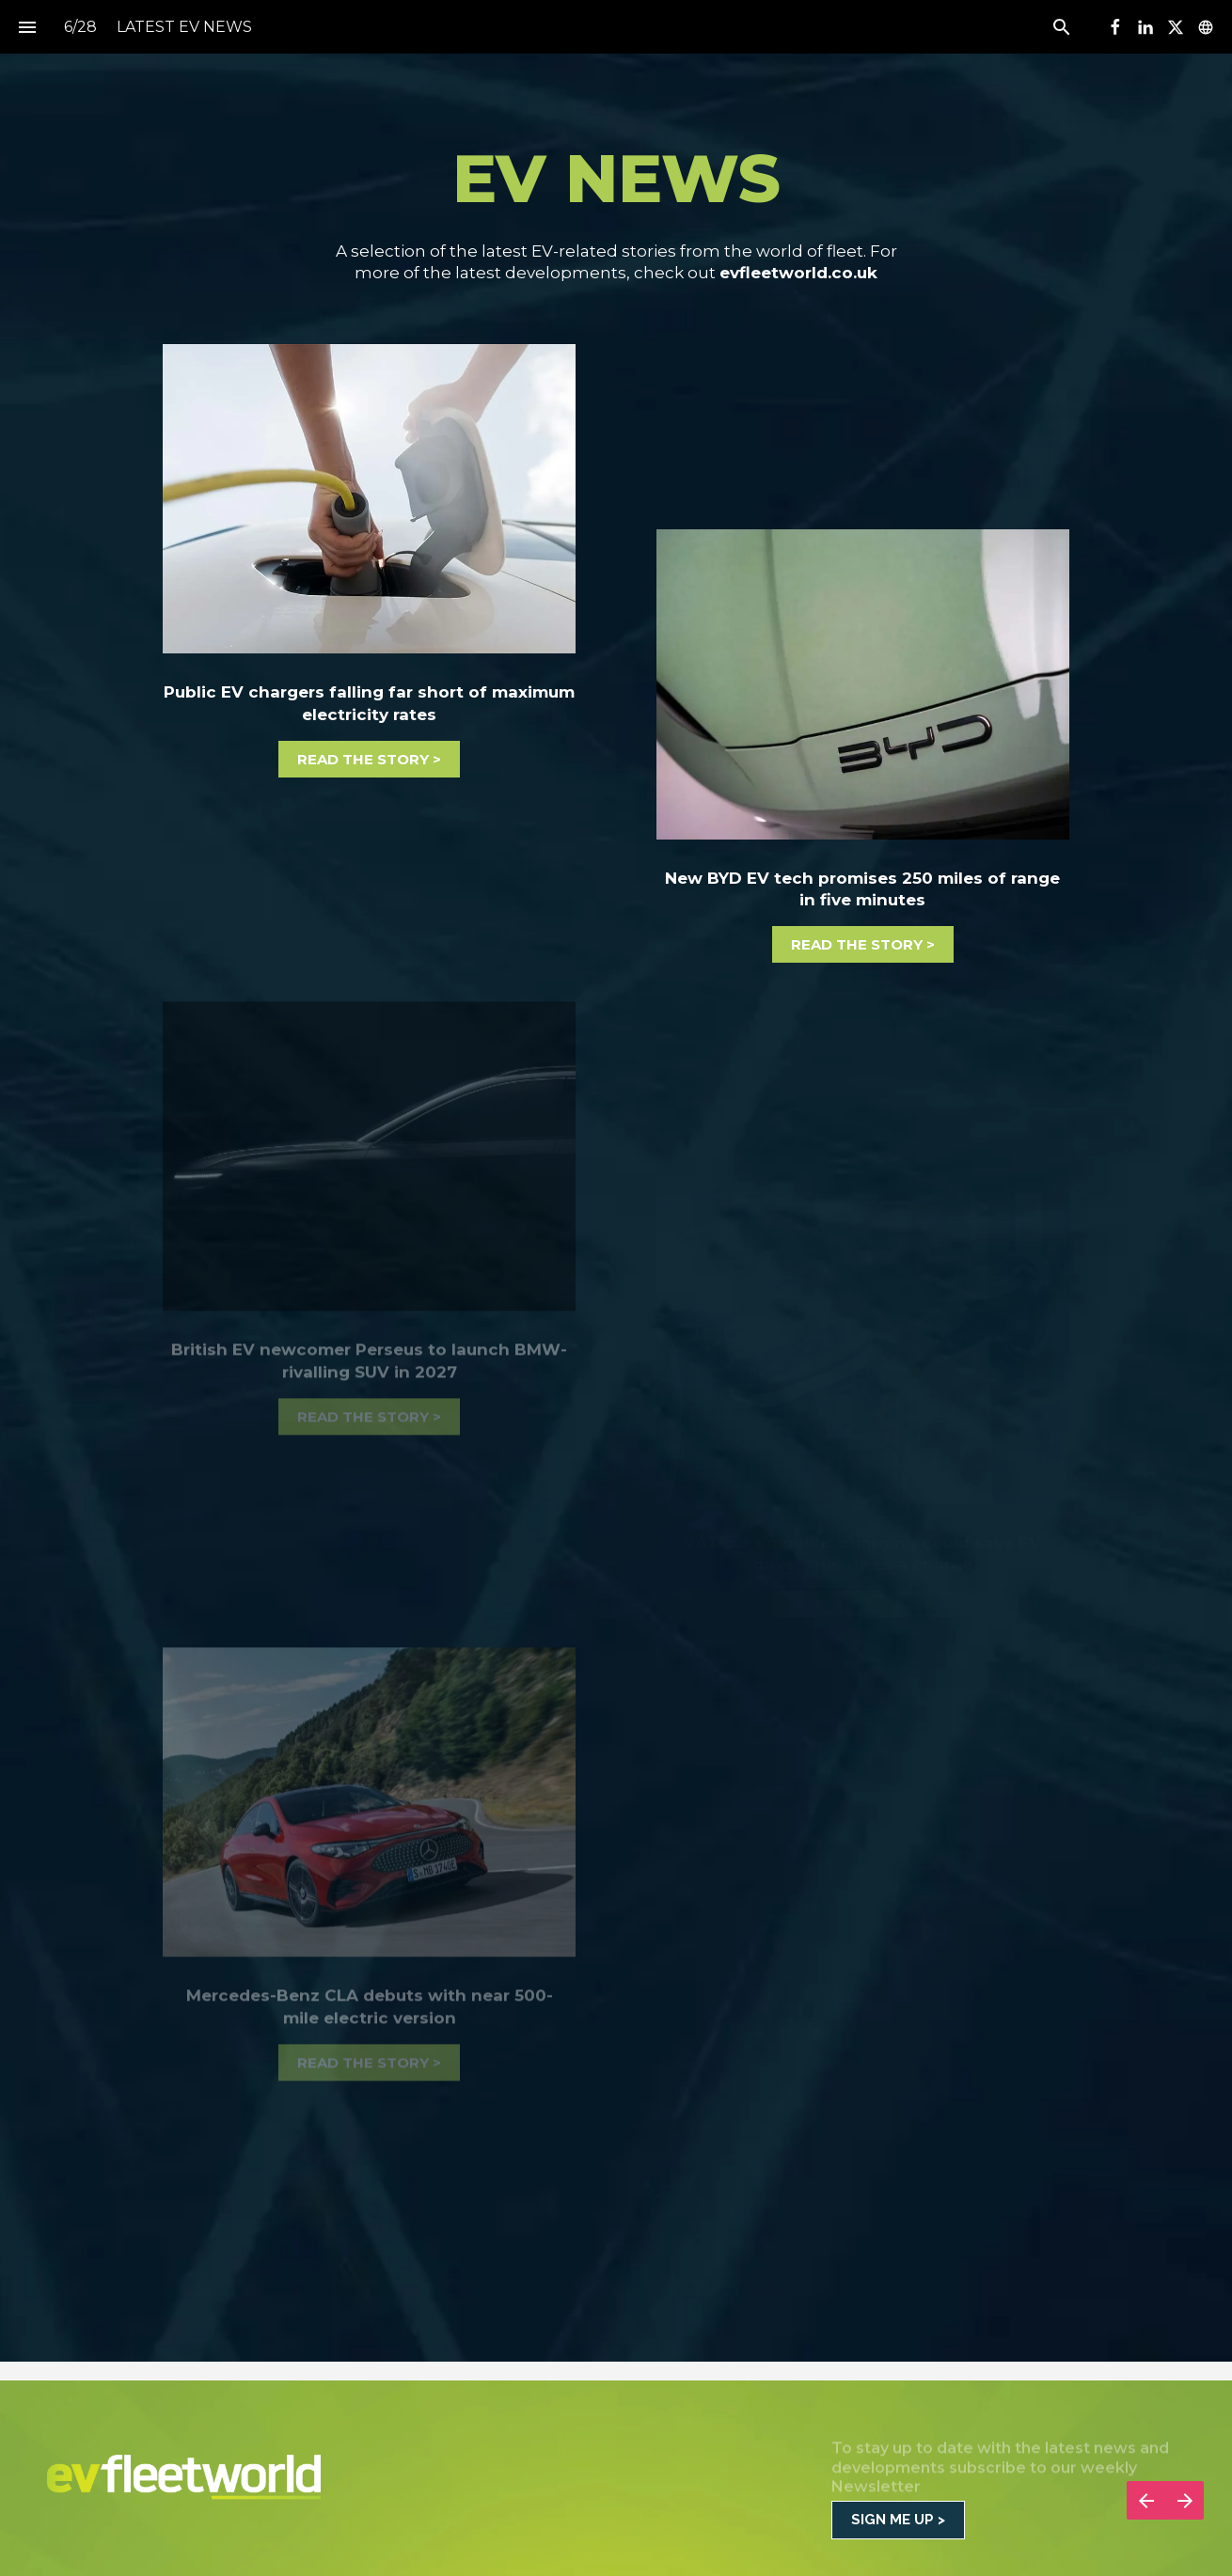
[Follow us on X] (1175, 27)
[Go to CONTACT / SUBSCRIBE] (898, 2520)
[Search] (1061, 27)
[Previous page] (1146, 2500)
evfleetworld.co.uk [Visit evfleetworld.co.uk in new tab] (798, 272)
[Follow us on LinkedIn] (1145, 27)
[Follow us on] (1206, 27)
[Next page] (1184, 2500)
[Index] (27, 27)
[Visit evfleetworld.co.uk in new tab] (369, 498)
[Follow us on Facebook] (1115, 27)
